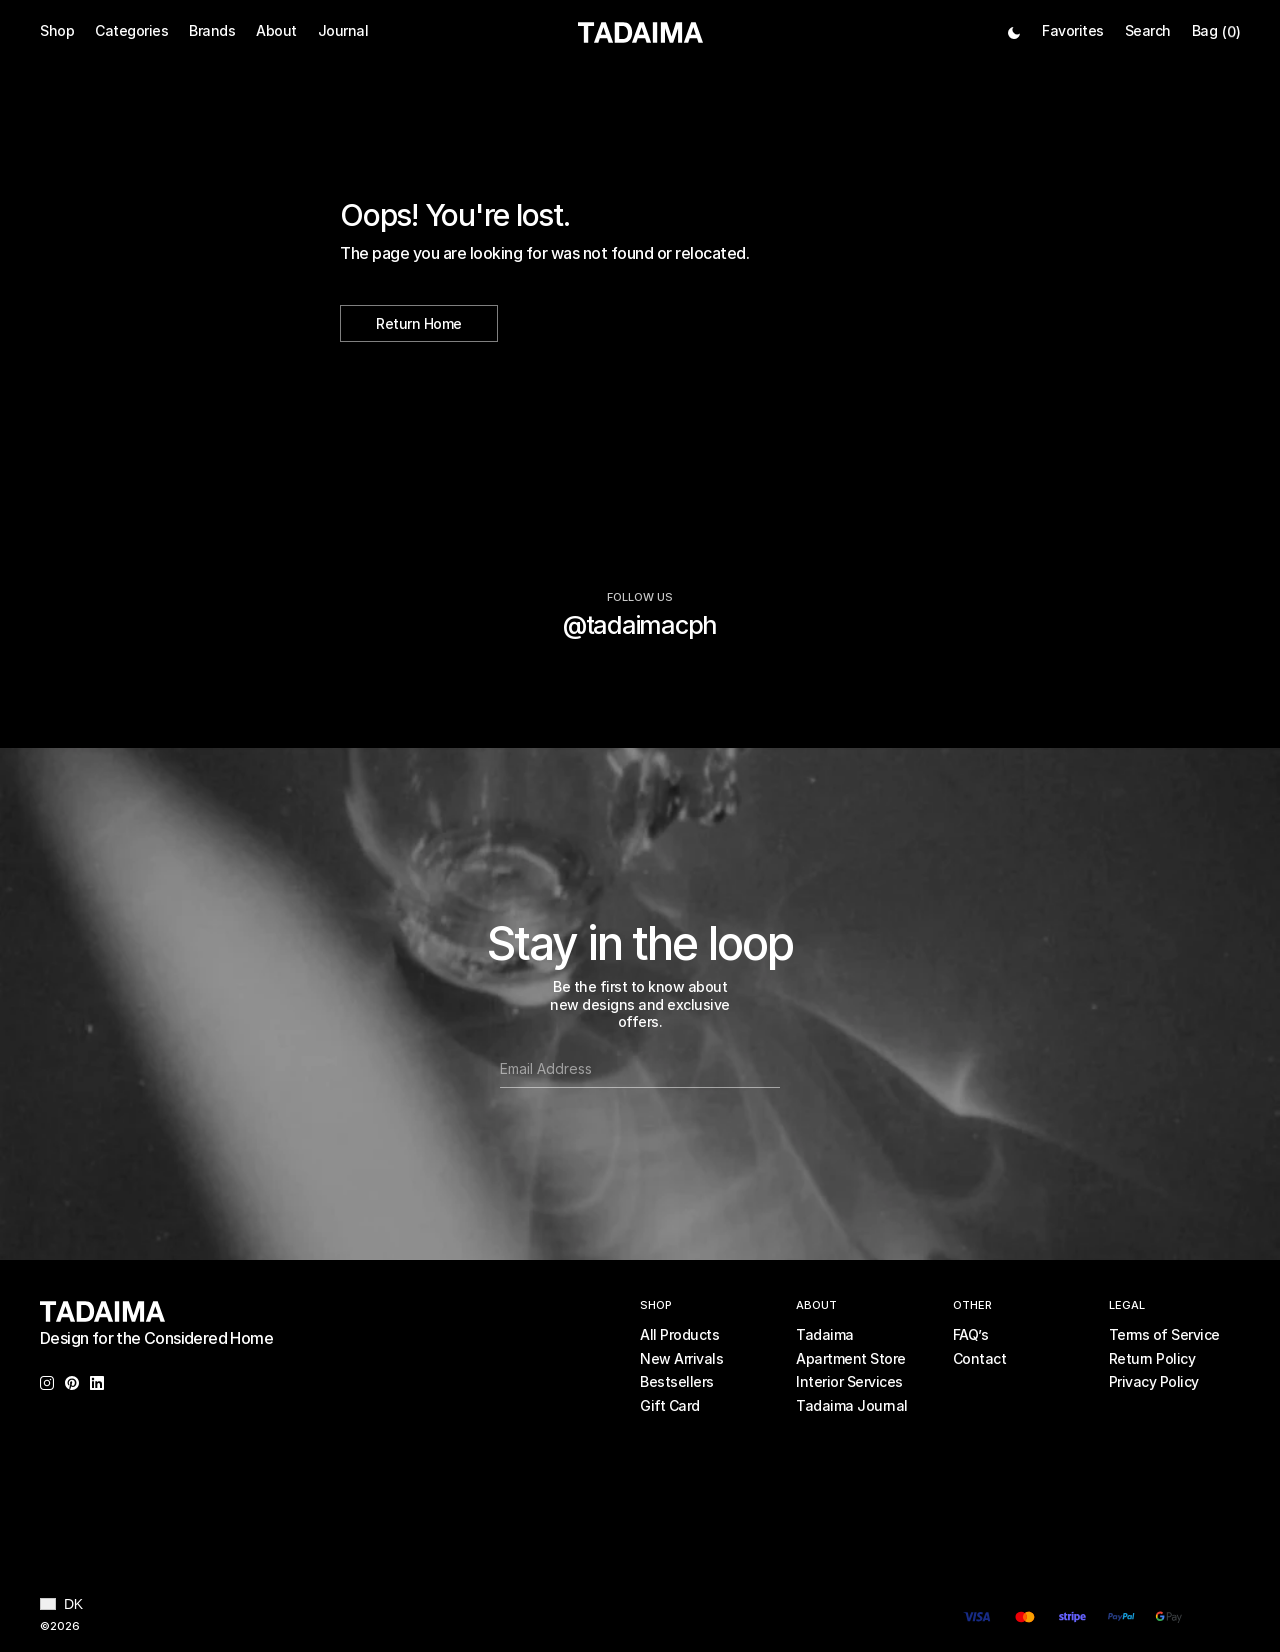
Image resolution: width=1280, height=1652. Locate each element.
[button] (61, 1604)
